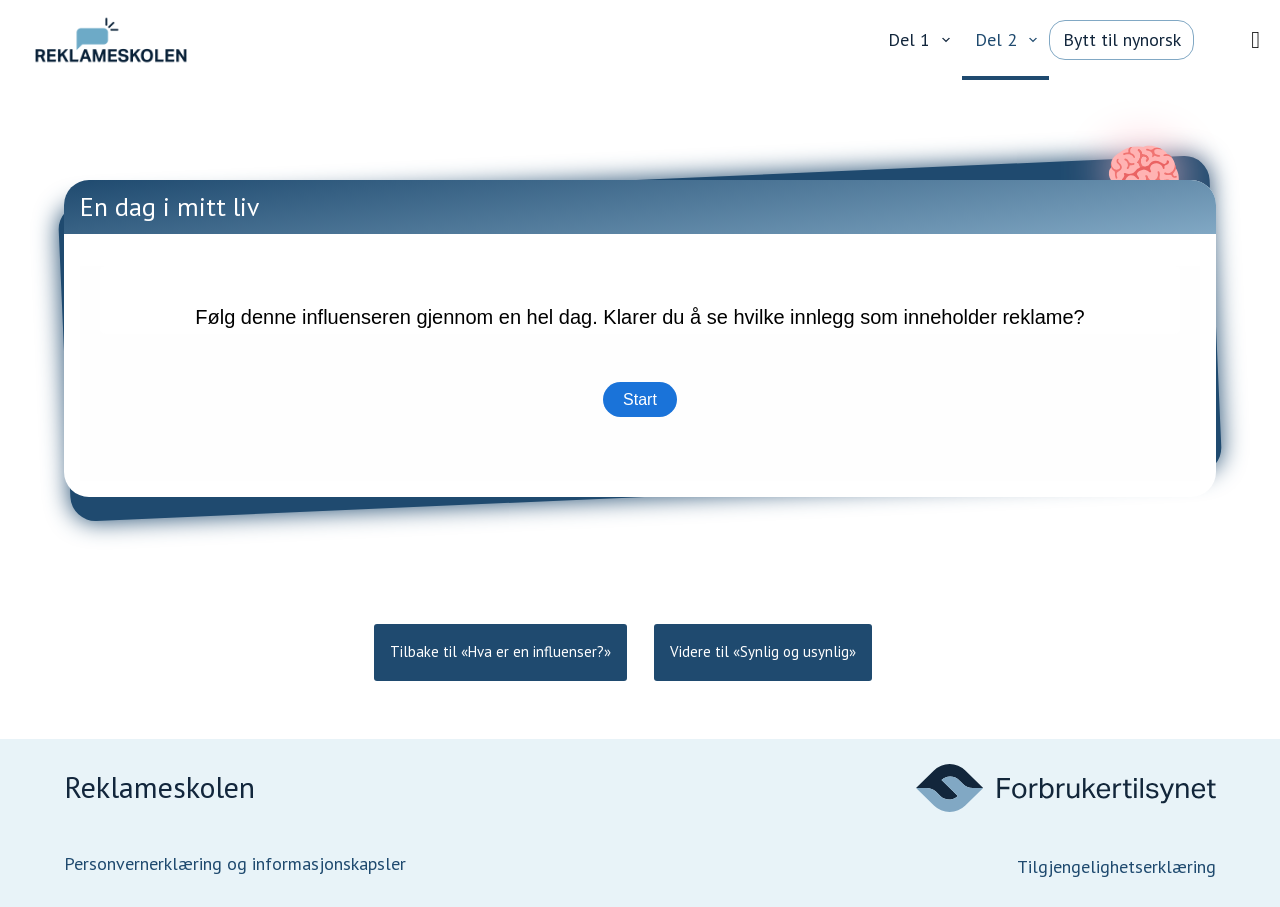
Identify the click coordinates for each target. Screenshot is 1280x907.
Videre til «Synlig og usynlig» (763, 651)
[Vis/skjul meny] (1255, 40)
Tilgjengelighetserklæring (1116, 866)
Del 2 (1010, 40)
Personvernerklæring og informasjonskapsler (235, 863)
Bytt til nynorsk (1122, 39)
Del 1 (923, 40)
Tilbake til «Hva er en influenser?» (500, 651)
